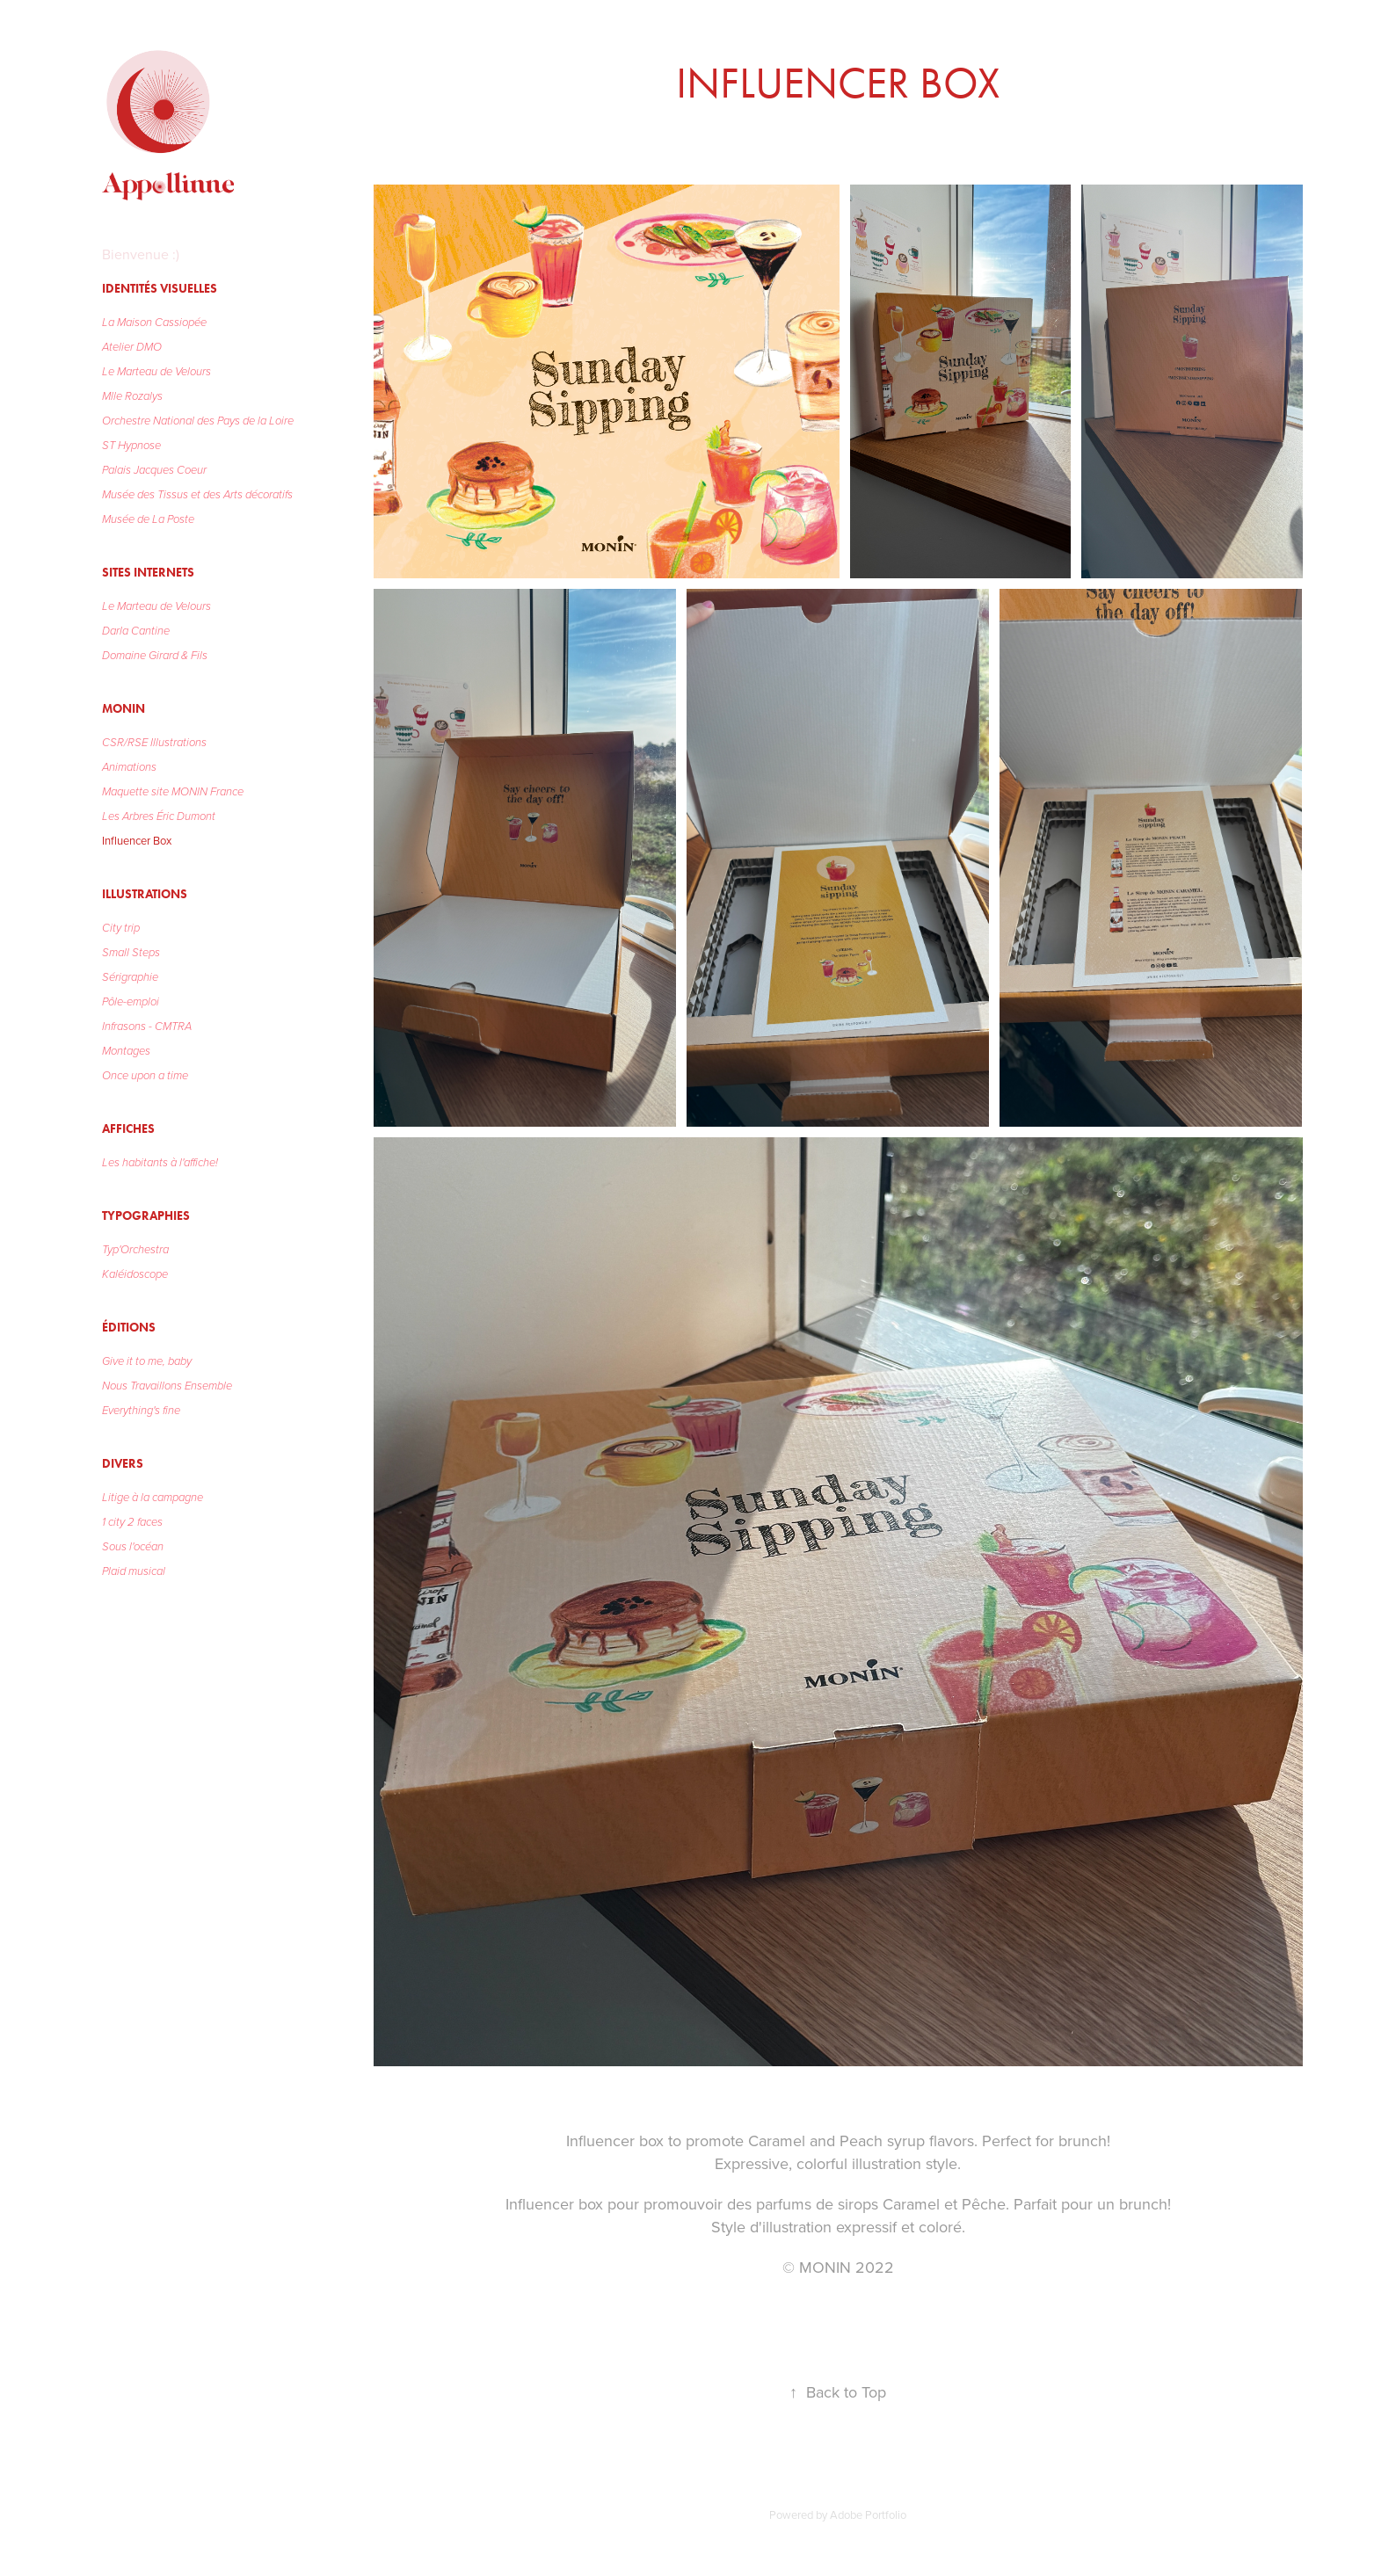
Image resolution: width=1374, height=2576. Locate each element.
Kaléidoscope (135, 1274)
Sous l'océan (133, 1547)
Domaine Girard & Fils (154, 656)
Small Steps (131, 953)
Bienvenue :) (140, 254)
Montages (126, 1051)
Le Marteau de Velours (156, 372)
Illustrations (144, 894)
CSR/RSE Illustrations (154, 743)
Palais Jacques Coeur (154, 470)
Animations (129, 767)
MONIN (123, 708)
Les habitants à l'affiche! (160, 1163)
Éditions (129, 1327)
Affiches (128, 1128)
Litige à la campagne (152, 1498)
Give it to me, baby (147, 1361)
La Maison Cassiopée (154, 323)
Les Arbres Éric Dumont (158, 816)
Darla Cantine (136, 631)
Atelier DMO (132, 347)
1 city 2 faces (132, 1522)
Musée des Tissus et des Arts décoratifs (197, 495)
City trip (121, 928)
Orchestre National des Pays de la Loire (198, 421)
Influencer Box (136, 840)
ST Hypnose (131, 446)
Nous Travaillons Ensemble (167, 1386)
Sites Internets (148, 572)
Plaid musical (133, 1571)
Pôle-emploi (130, 1002)
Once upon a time (145, 1076)
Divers (122, 1463)
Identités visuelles (159, 288)
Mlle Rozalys (132, 396)
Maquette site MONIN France (173, 792)
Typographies (146, 1215)
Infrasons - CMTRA (147, 1027)
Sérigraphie (130, 977)
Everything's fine (141, 1411)
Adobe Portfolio (868, 2514)
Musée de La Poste (148, 519)
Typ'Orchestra (135, 1250)
